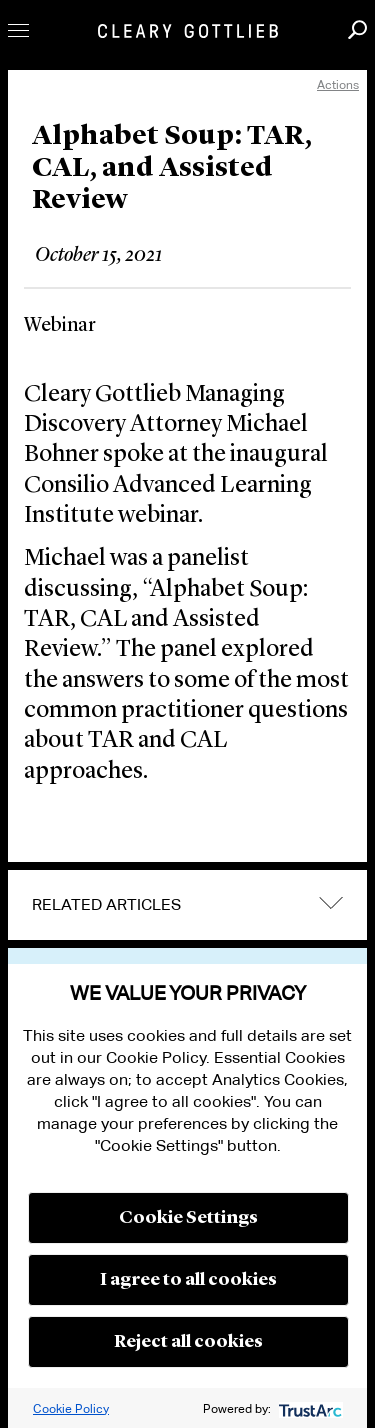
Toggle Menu (18, 30)
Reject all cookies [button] (188, 1342)
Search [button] (357, 29)
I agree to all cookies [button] (188, 1280)
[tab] (187, 905)
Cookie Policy (71, 1408)
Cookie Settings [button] (188, 1218)
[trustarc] (308, 1408)
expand (331, 902)
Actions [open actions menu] (338, 84)
